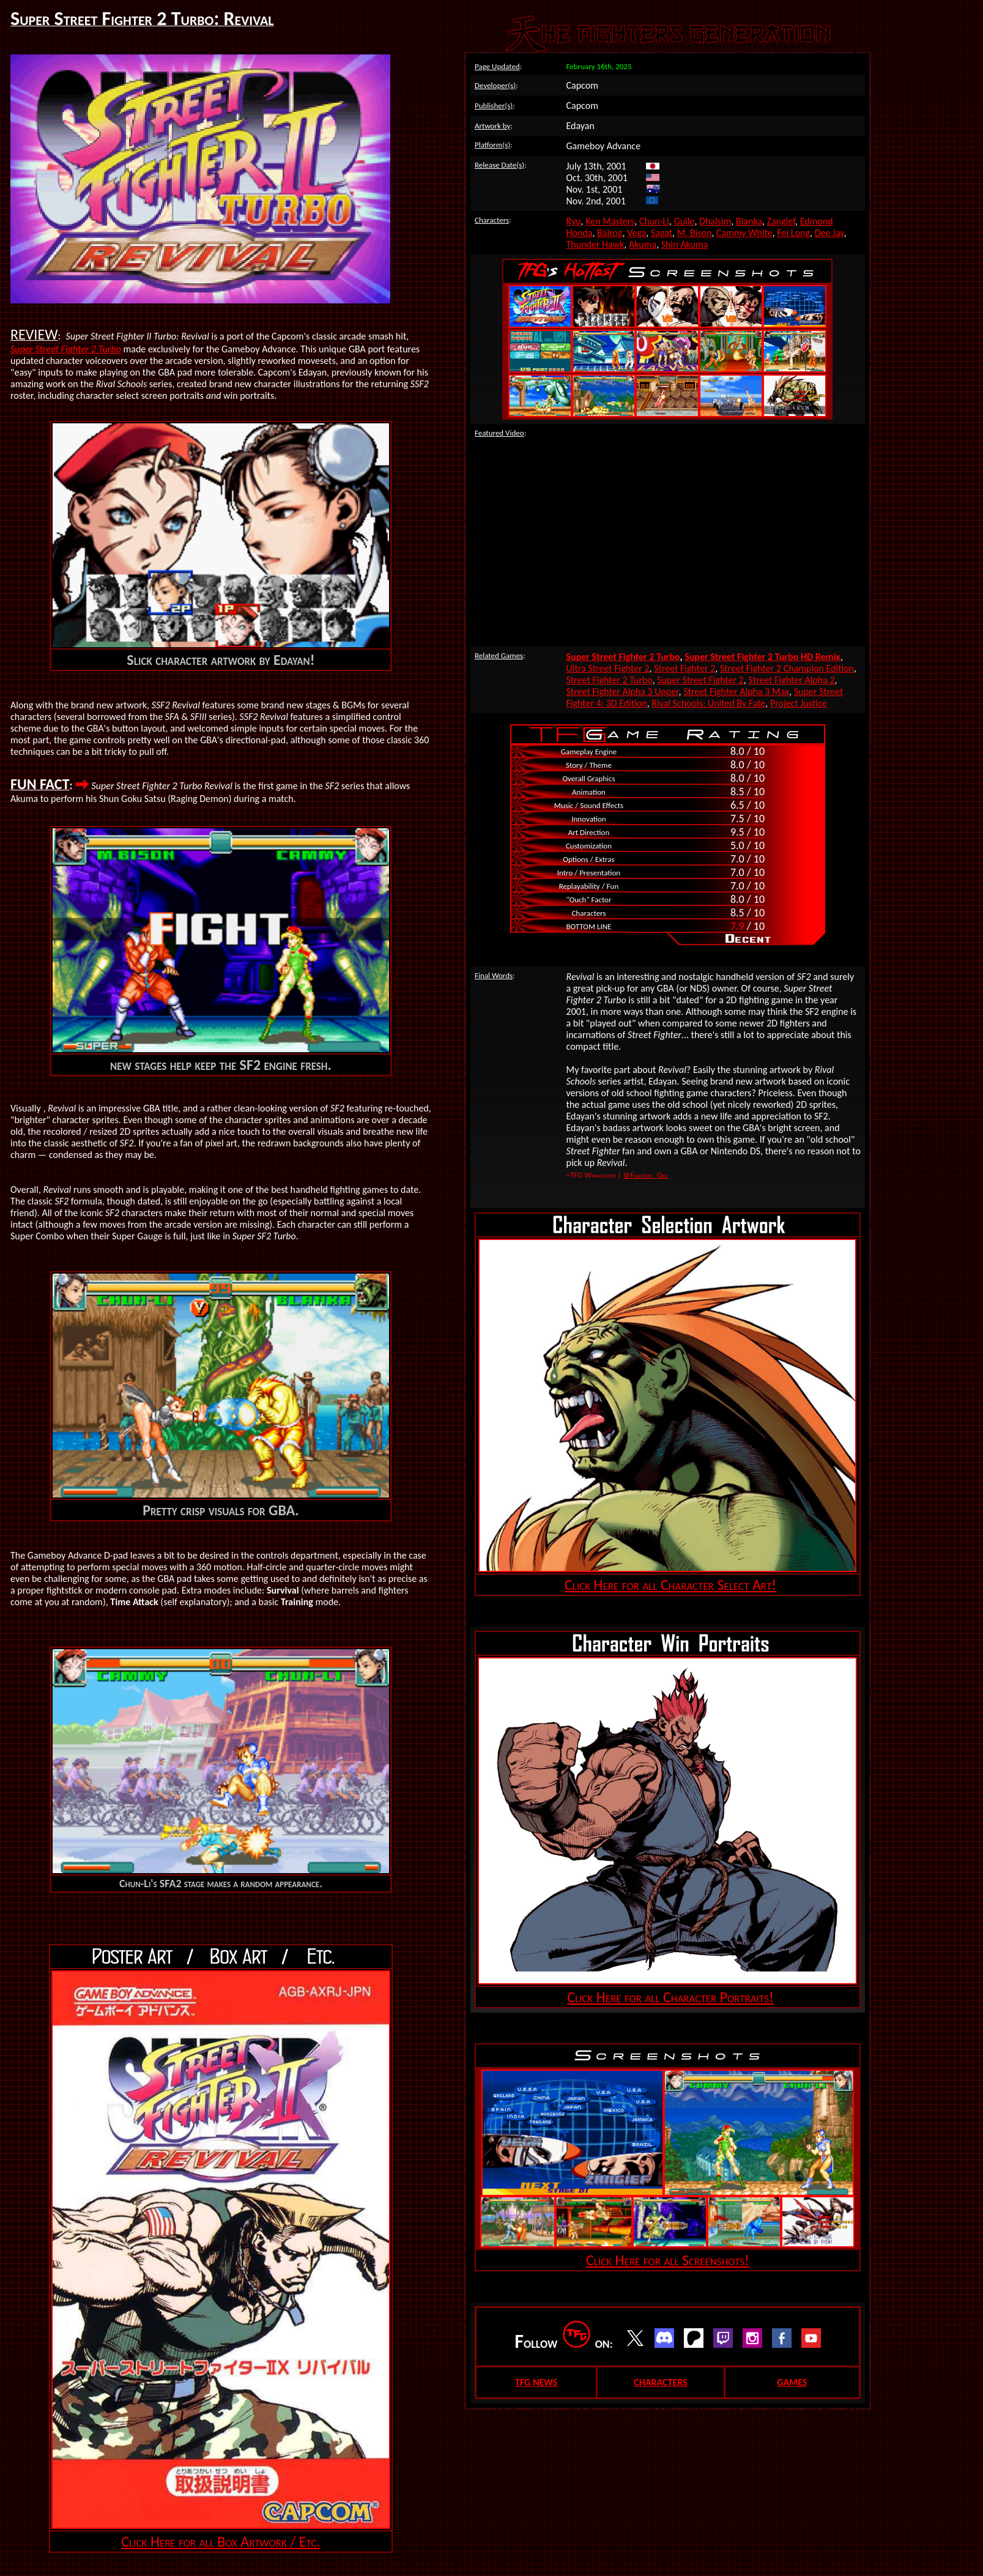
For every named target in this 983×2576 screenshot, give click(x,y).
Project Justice (798, 703)
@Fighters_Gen (646, 1174)
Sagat (661, 233)
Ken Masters (609, 221)
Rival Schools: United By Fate (708, 703)
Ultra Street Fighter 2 (608, 668)
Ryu (573, 221)
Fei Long (793, 233)
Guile (684, 221)
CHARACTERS (660, 2382)
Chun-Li (654, 221)
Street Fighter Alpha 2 (791, 680)
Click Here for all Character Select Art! (670, 1585)
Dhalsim (715, 221)
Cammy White (744, 233)
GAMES (792, 2382)
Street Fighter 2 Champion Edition (787, 668)
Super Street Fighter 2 (700, 680)
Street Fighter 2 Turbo (609, 680)
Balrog (610, 233)
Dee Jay (829, 233)
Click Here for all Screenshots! (667, 2260)
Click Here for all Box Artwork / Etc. (220, 2541)
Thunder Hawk (595, 244)
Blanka (749, 221)
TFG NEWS (536, 2382)
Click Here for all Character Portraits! (670, 1997)
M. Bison (694, 233)
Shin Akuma (684, 244)
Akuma (642, 244)
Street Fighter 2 (684, 668)
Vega (636, 233)
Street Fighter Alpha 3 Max (736, 691)
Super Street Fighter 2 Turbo (65, 349)
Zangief (781, 221)
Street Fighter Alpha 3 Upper (622, 691)
